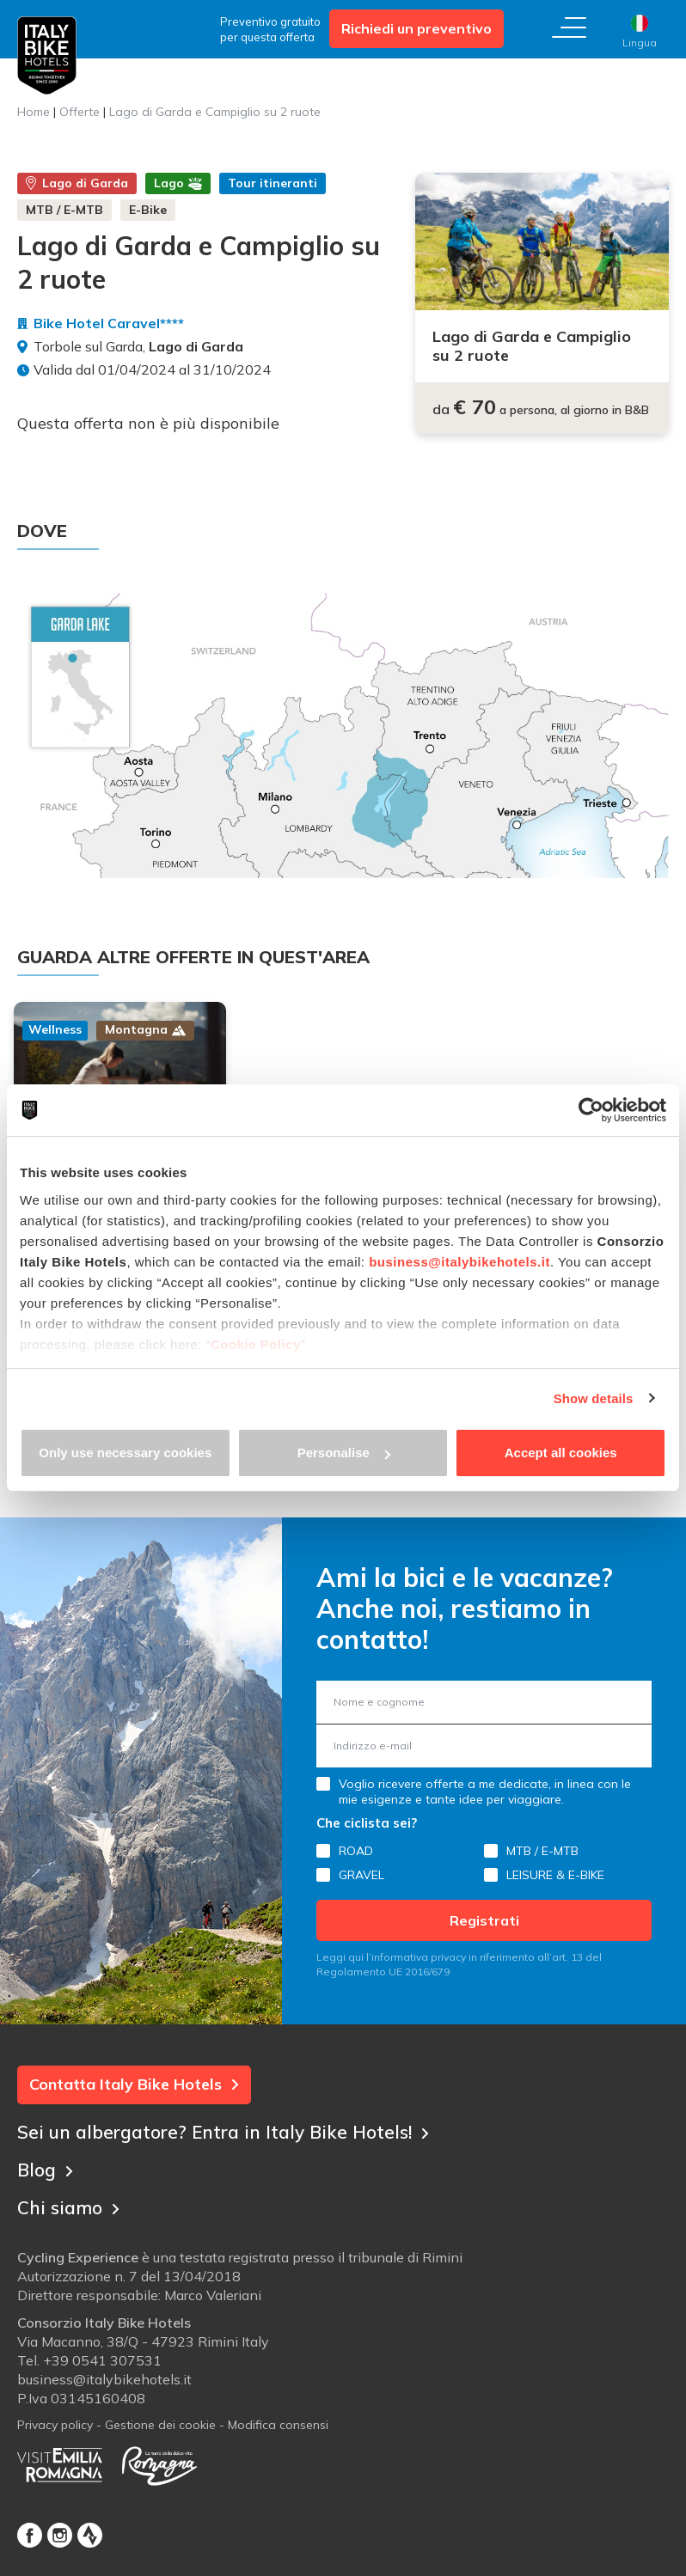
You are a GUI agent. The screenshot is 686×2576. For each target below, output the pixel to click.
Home (33, 111)
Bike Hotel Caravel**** (109, 323)
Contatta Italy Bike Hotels (134, 2069)
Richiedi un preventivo (416, 28)
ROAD (356, 1836)
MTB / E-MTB (542, 1836)
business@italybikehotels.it (459, 1261)
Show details (594, 1398)
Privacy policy (55, 2412)
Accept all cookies (561, 1452)
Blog (46, 2152)
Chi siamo (71, 2190)
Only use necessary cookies (125, 1452)
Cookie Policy (256, 1344)
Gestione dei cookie (160, 2412)
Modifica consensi (278, 2412)
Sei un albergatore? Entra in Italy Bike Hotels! (232, 2115)
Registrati (484, 1905)
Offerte (79, 111)
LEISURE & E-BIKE (555, 1860)
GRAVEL (361, 1860)
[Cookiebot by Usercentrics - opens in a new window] (591, 1110)
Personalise (343, 1452)
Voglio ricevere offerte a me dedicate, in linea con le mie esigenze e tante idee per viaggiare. (485, 1776)
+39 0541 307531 (102, 2347)
